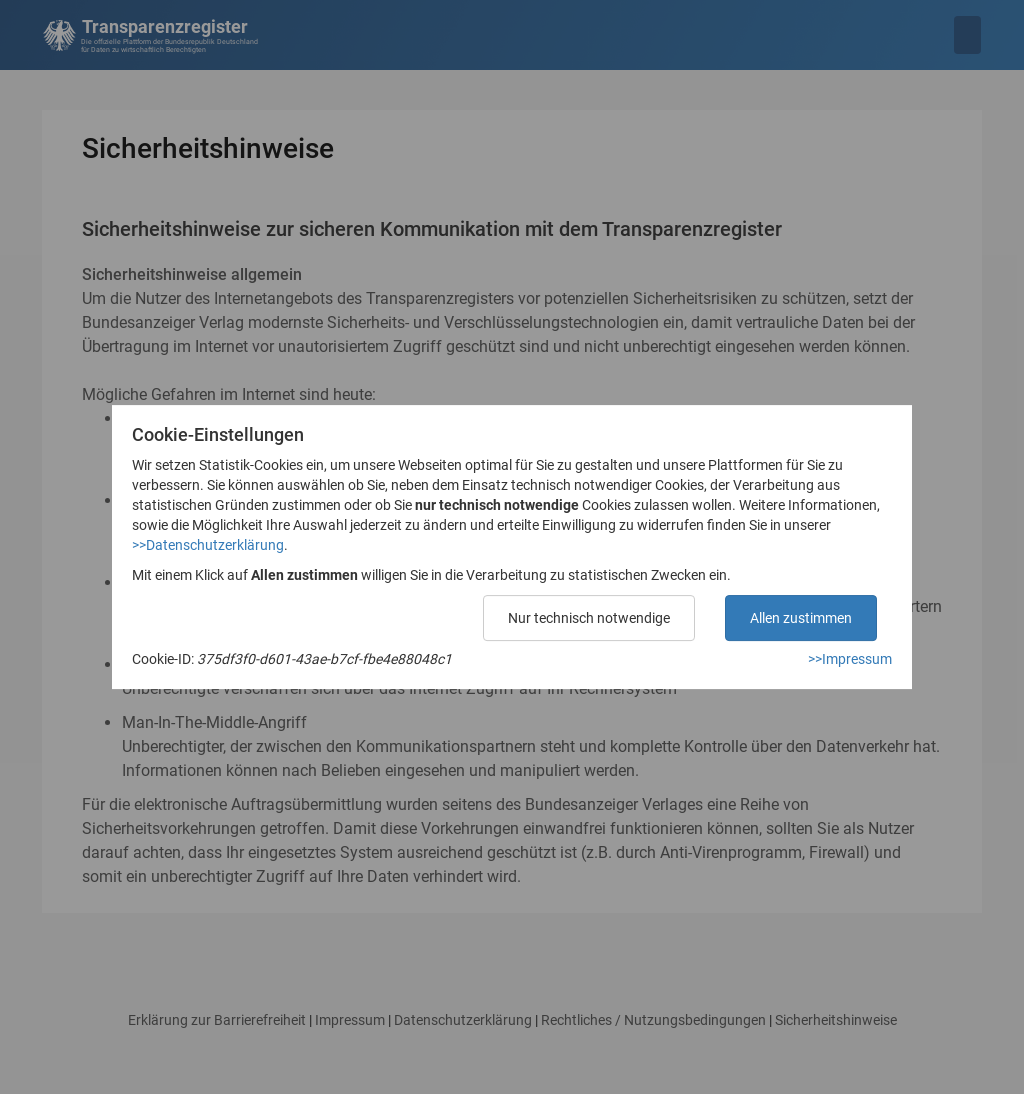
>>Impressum (850, 659)
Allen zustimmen (801, 618)
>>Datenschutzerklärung (208, 545)
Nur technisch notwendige (589, 618)
